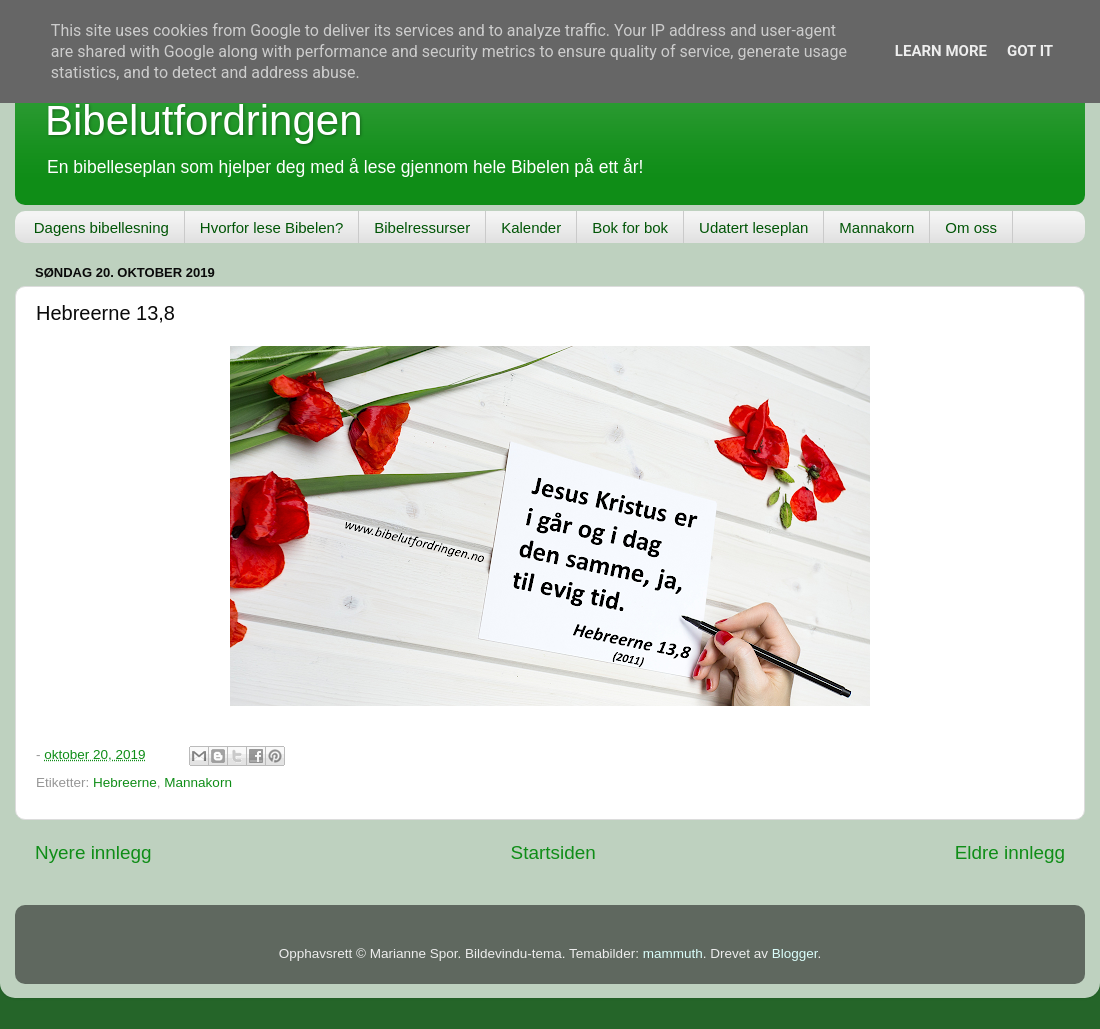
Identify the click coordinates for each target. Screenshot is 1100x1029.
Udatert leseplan (753, 227)
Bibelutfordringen (204, 120)
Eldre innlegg (1010, 852)
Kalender (531, 227)
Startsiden (553, 852)
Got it (1030, 51)
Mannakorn (876, 227)
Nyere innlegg (93, 852)
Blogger (795, 953)
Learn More (941, 51)
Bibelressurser (422, 227)
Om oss (971, 227)
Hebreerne (125, 782)
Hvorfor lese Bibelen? (271, 227)
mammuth (673, 953)
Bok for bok (630, 227)
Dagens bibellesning (101, 227)
